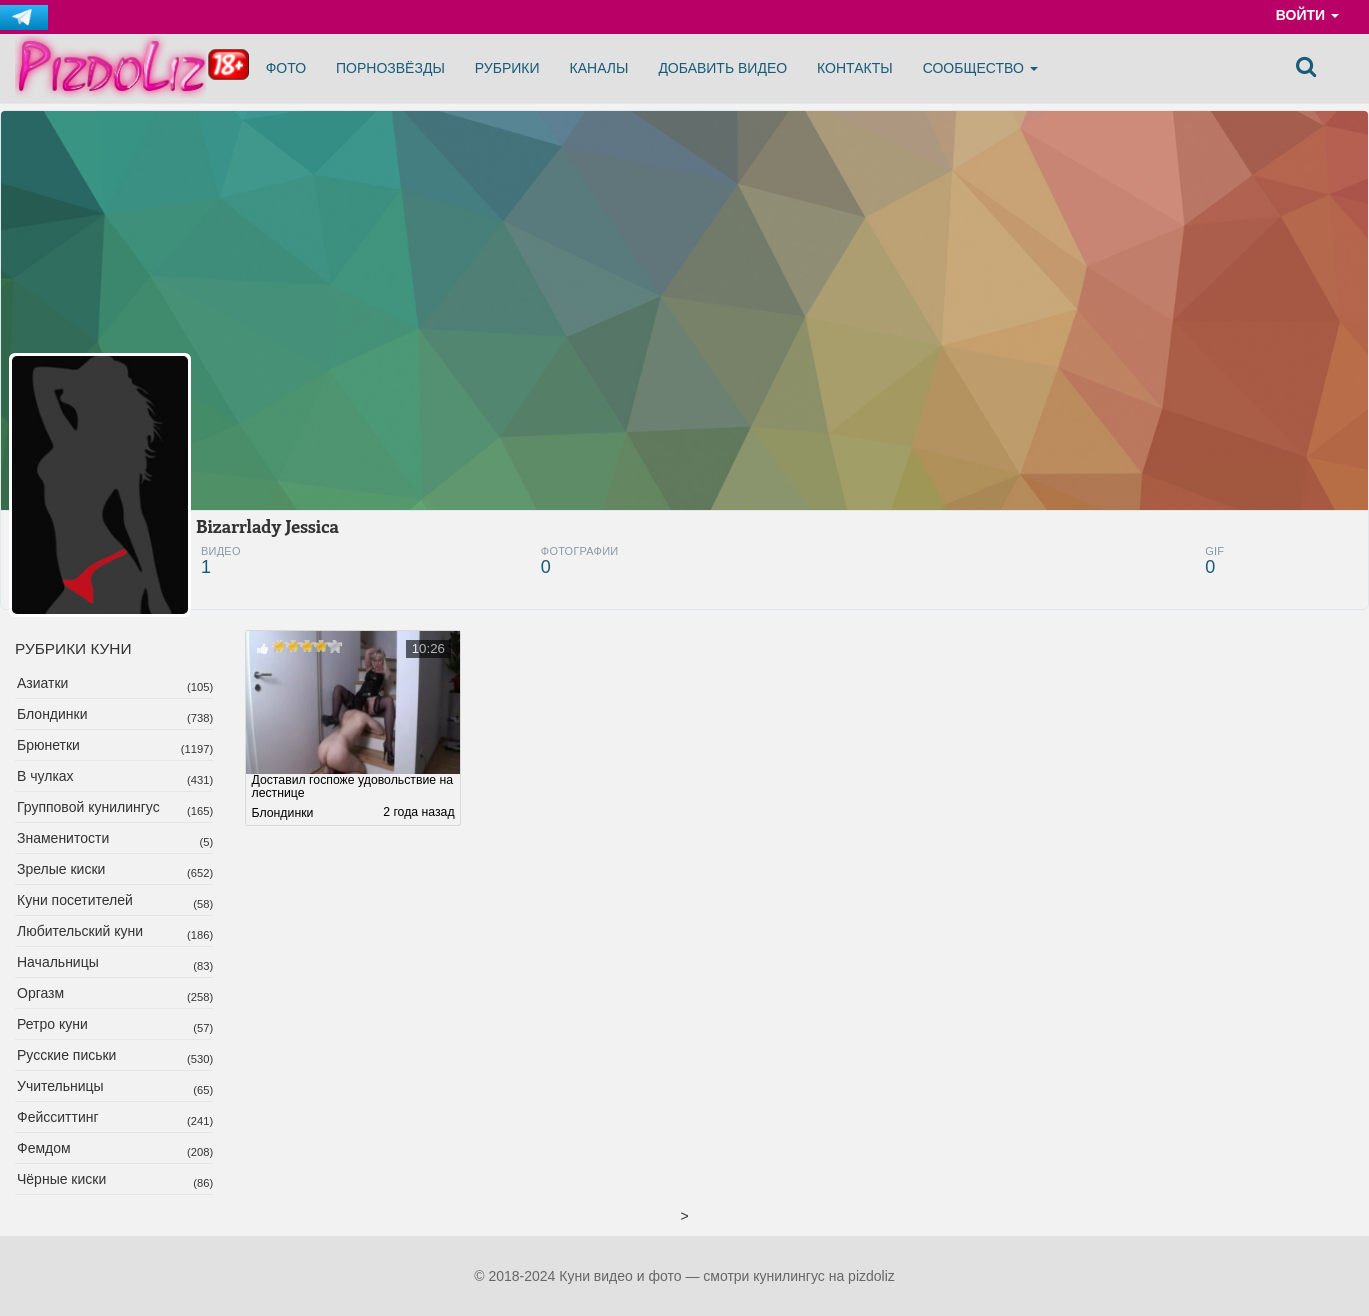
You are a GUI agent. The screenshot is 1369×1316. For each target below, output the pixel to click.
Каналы (599, 68)
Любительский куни (80, 931)
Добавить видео (722, 68)
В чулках (45, 776)
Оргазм (40, 993)
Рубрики (507, 68)
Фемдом (44, 1148)
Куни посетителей (75, 900)
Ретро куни (52, 1024)
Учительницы (60, 1086)
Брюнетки (48, 745)
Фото (286, 68)
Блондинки (52, 714)
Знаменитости (63, 838)
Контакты (855, 68)
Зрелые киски (61, 869)
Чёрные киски (61, 1179)
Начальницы (58, 962)
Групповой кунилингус (88, 807)
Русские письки (66, 1055)
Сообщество (980, 68)
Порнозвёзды (390, 68)
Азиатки (42, 683)
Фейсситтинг (58, 1117)
